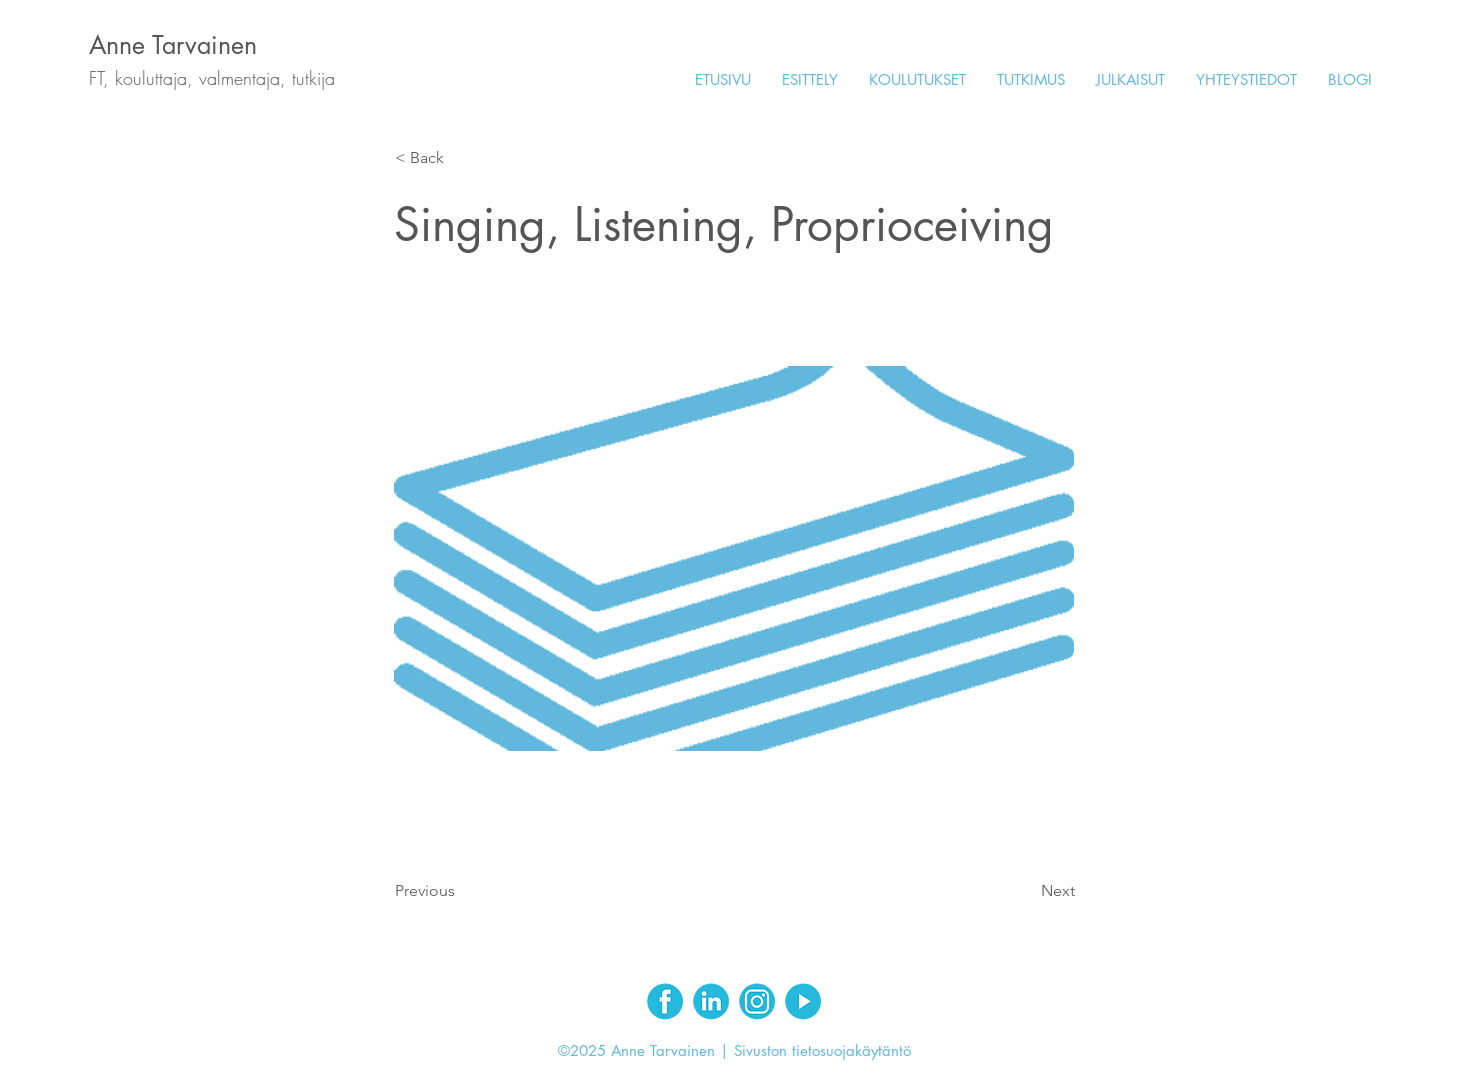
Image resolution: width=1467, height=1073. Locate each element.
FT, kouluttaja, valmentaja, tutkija (212, 78)
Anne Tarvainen (173, 45)
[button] (917, 80)
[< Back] (461, 158)
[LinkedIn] (711, 1001)
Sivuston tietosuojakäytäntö (822, 1050)
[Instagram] (757, 1001)
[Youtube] (803, 1001)
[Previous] (461, 891)
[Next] (1025, 891)
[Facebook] (665, 1001)
